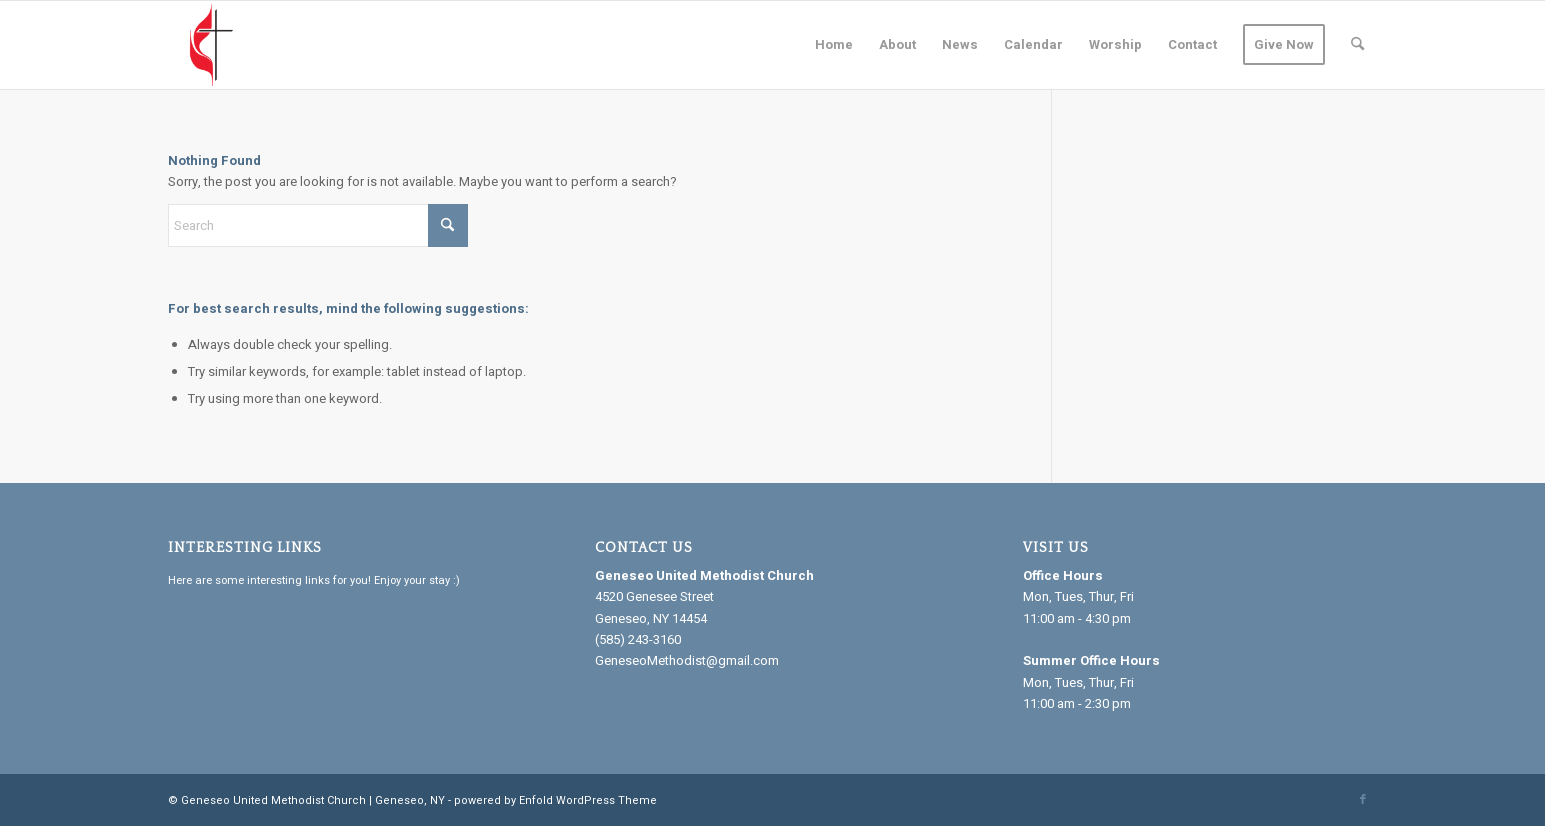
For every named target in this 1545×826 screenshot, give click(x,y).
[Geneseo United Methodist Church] (212, 45)
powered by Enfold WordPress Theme (555, 800)
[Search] (1357, 45)
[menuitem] (834, 45)
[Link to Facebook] (1363, 800)
